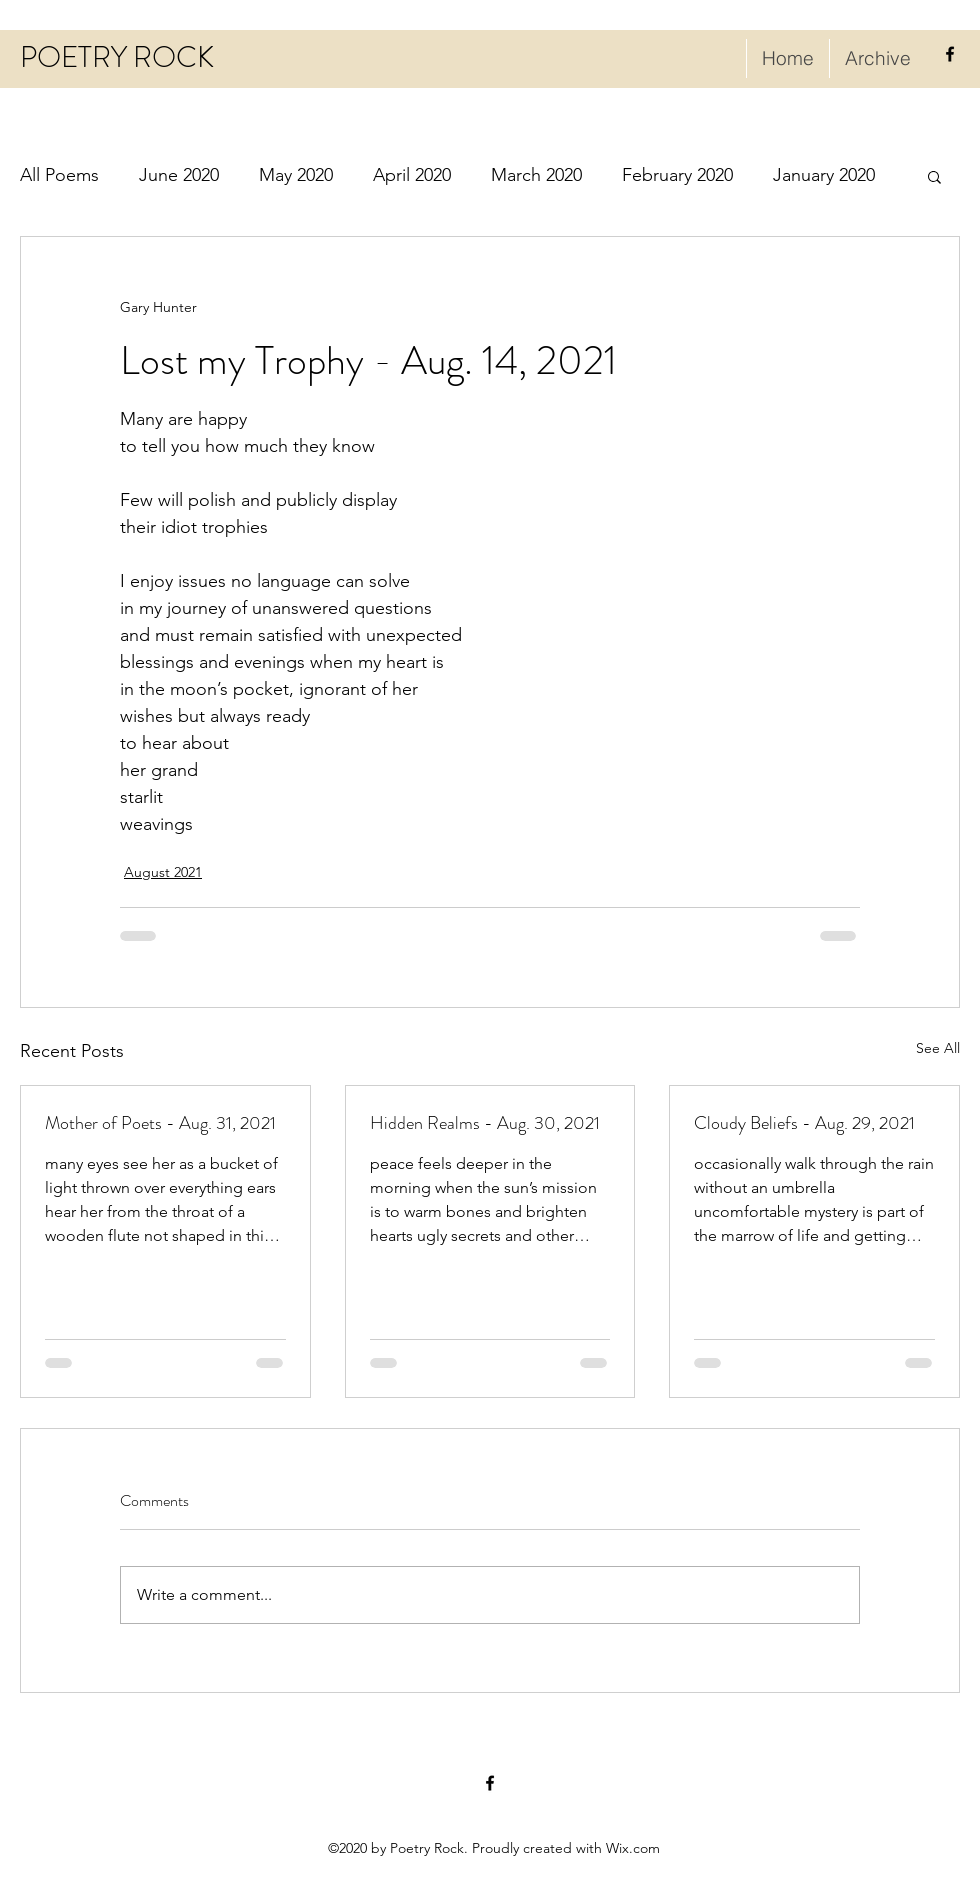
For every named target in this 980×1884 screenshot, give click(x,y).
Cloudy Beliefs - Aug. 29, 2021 (804, 1123)
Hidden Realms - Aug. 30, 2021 (485, 1123)
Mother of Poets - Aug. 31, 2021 (160, 1123)
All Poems (59, 175)
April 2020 (412, 175)
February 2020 (677, 175)
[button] (934, 176)
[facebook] (950, 54)
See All (938, 1048)
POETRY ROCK (117, 57)
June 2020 (179, 175)
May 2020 (296, 175)
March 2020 (536, 175)
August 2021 (163, 872)
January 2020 (824, 175)
